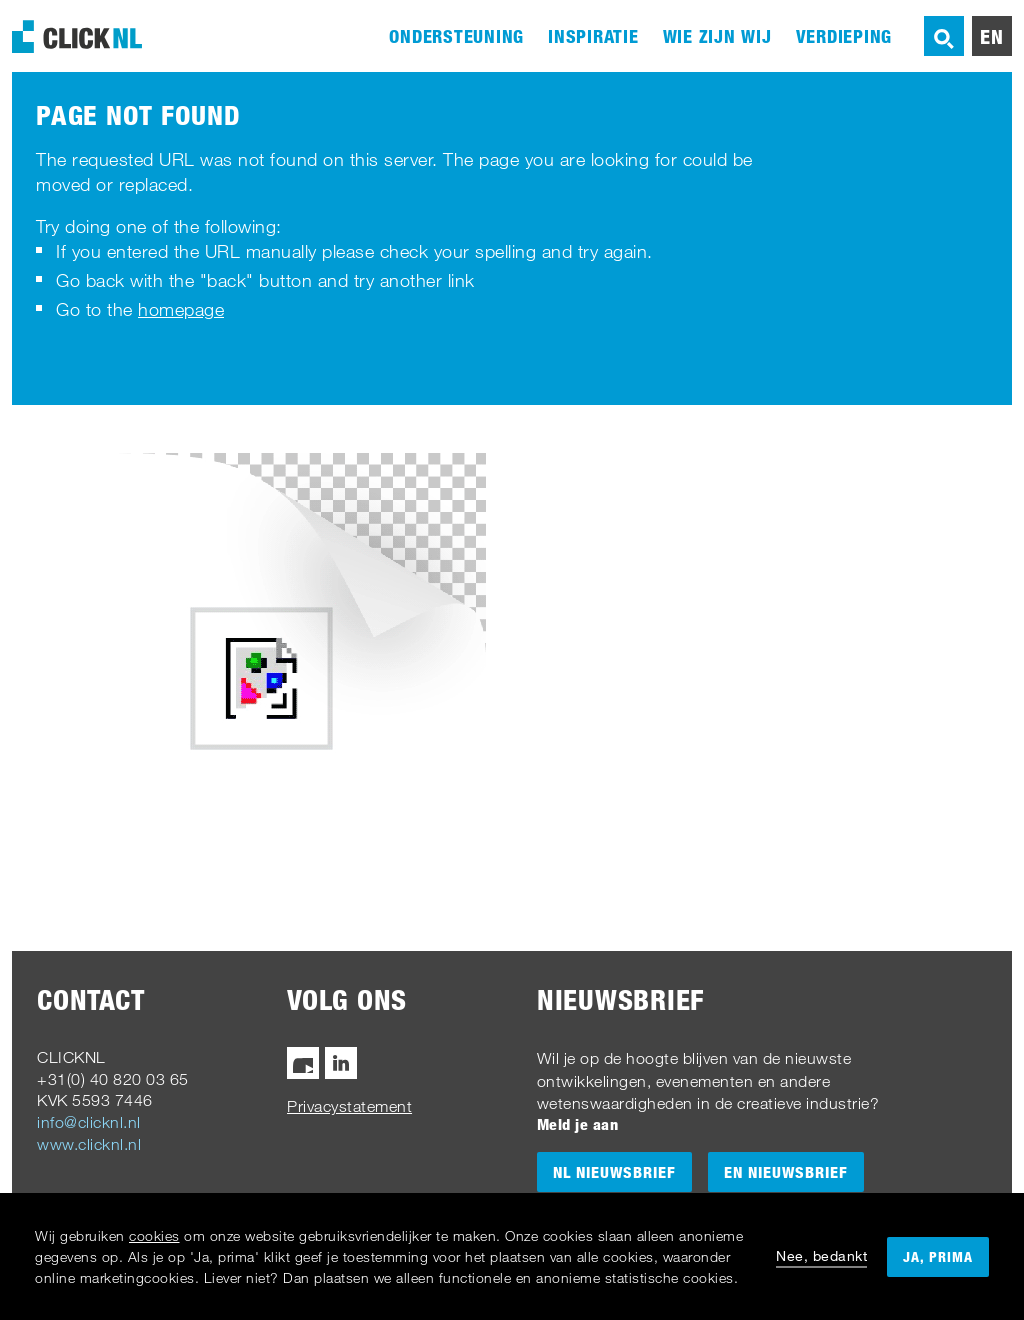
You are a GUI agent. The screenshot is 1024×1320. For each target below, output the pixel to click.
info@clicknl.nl (89, 1122)
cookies (154, 1235)
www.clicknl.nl (89, 1144)
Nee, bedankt (821, 1255)
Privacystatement (349, 1106)
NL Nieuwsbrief (614, 1172)
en (992, 36)
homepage (181, 309)
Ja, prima (938, 1256)
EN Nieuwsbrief (786, 1172)
